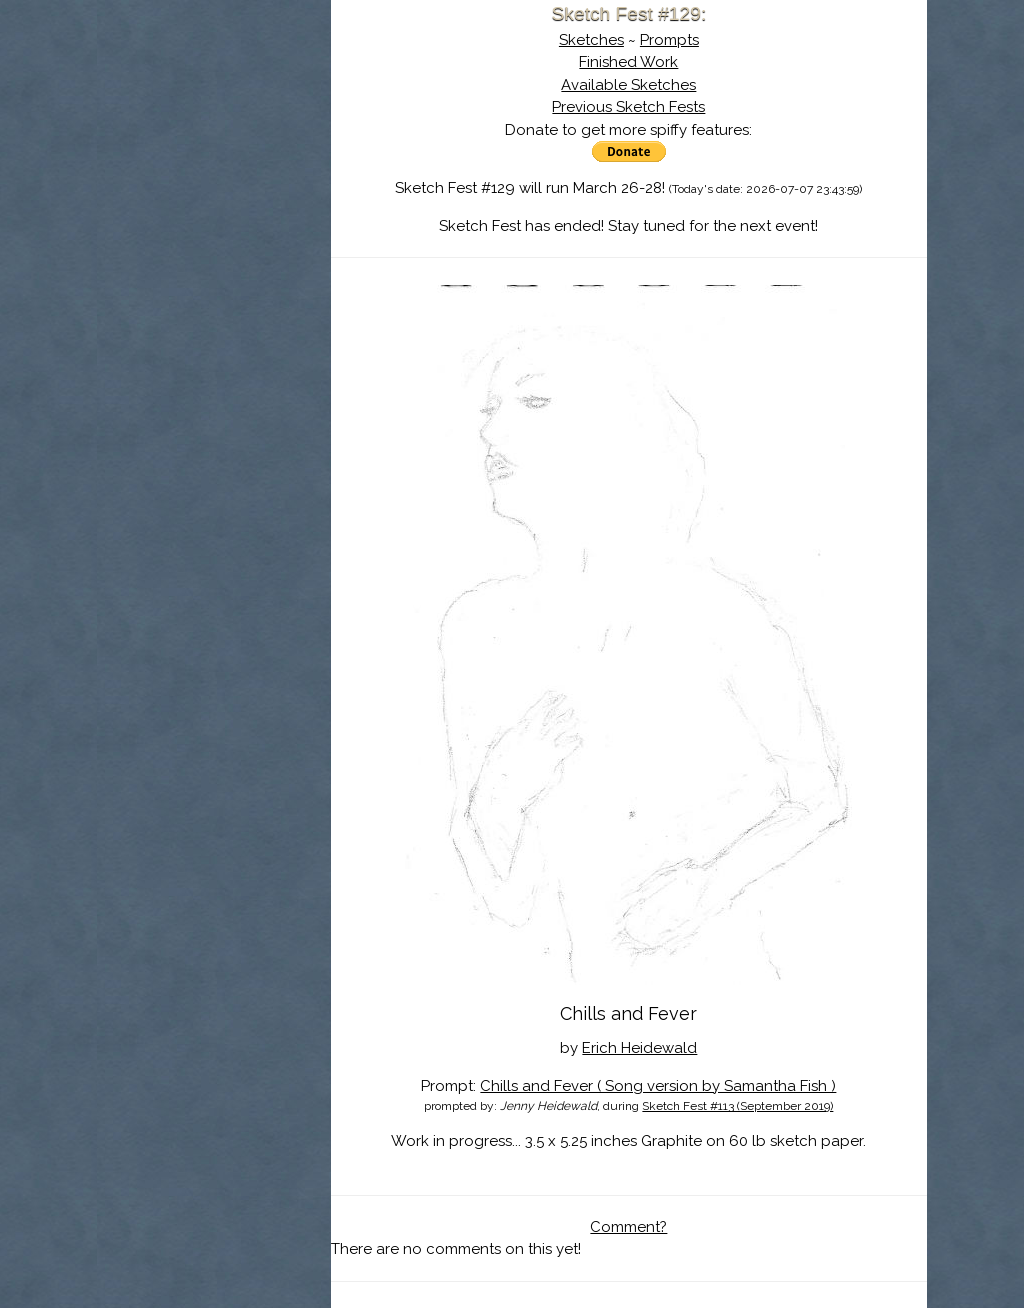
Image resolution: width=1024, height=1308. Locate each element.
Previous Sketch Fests (661, 107)
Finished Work (661, 62)
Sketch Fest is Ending (247, 113)
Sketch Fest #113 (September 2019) (770, 1106)
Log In (199, 235)
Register (289, 235)
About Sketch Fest (247, 143)
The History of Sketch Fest (247, 174)
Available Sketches (661, 85)
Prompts (702, 40)
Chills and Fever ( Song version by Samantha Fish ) (691, 1086)
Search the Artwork (247, 204)
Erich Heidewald (672, 1048)
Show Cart (216, 261)
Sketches (624, 40)
